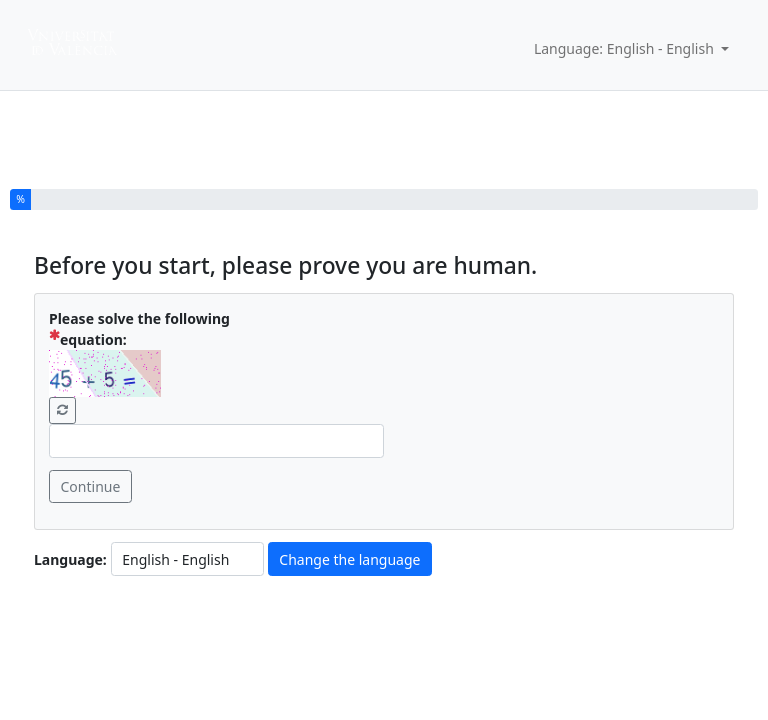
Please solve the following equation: (139, 329)
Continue (91, 486)
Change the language (349, 559)
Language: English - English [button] (626, 48)
